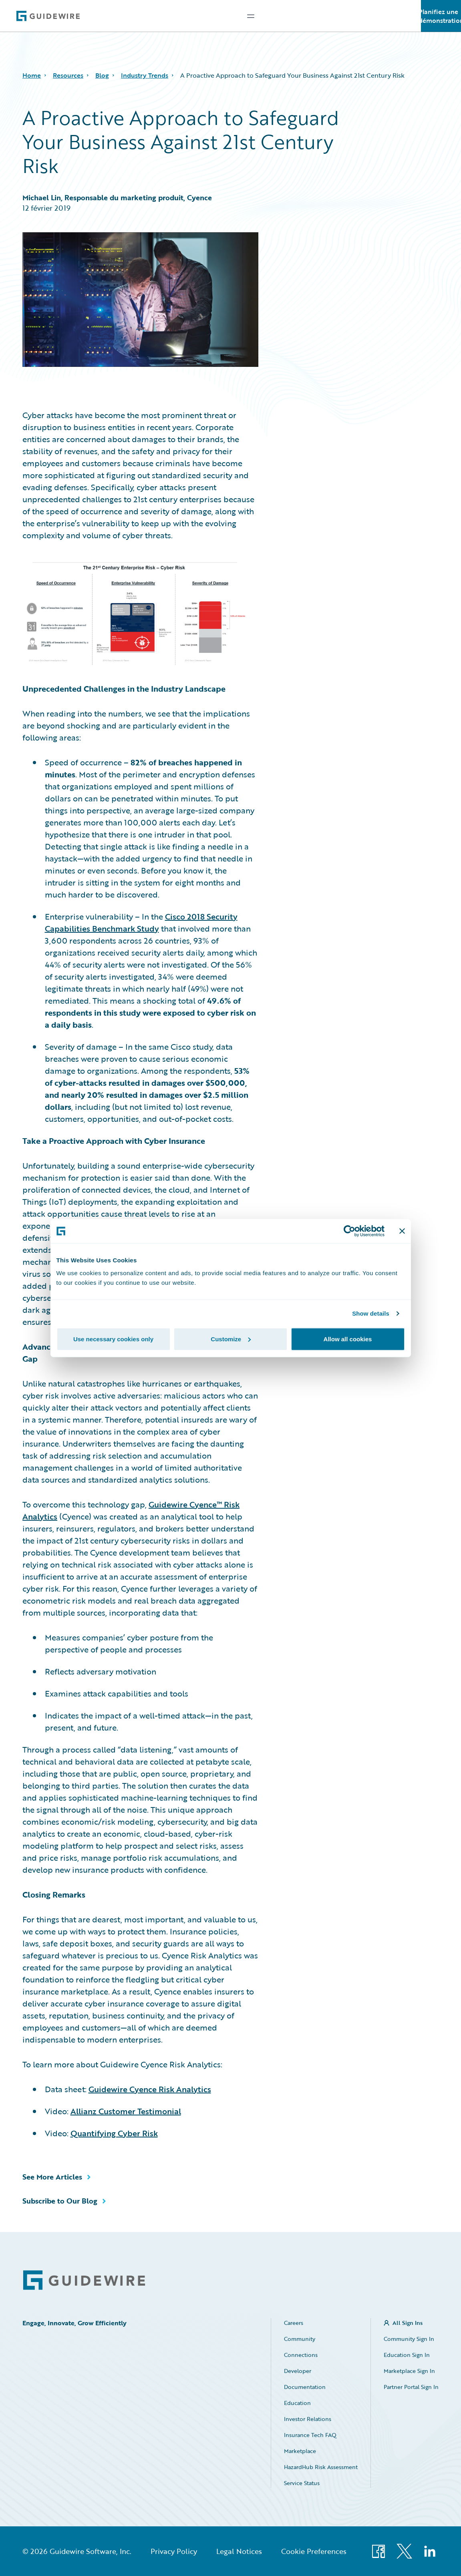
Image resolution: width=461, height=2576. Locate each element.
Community (299, 2338)
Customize (231, 1338)
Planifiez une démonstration (441, 16)
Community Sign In (409, 2338)
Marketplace (300, 2451)
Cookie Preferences (313, 2551)
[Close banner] (402, 1231)
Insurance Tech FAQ (310, 2435)
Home (31, 75)
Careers (293, 2322)
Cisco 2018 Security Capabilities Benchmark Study (141, 922)
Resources (68, 75)
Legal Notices (239, 2551)
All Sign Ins (408, 2322)
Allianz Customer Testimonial (125, 2111)
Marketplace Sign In (409, 2371)
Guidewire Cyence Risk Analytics (150, 2089)
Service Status (302, 2483)
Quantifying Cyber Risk (114, 2133)
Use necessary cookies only (113, 1338)
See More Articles (52, 2176)
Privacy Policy (174, 2551)
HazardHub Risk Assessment (321, 2467)
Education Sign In (407, 2355)
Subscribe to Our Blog (59, 2201)
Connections (301, 2355)
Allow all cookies (348, 1338)
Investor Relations (307, 2419)
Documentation (305, 2387)
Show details (370, 1313)
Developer (297, 2371)
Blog (102, 75)
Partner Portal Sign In (411, 2387)
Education (297, 2403)
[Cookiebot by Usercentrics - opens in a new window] (349, 1231)
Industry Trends (144, 75)
